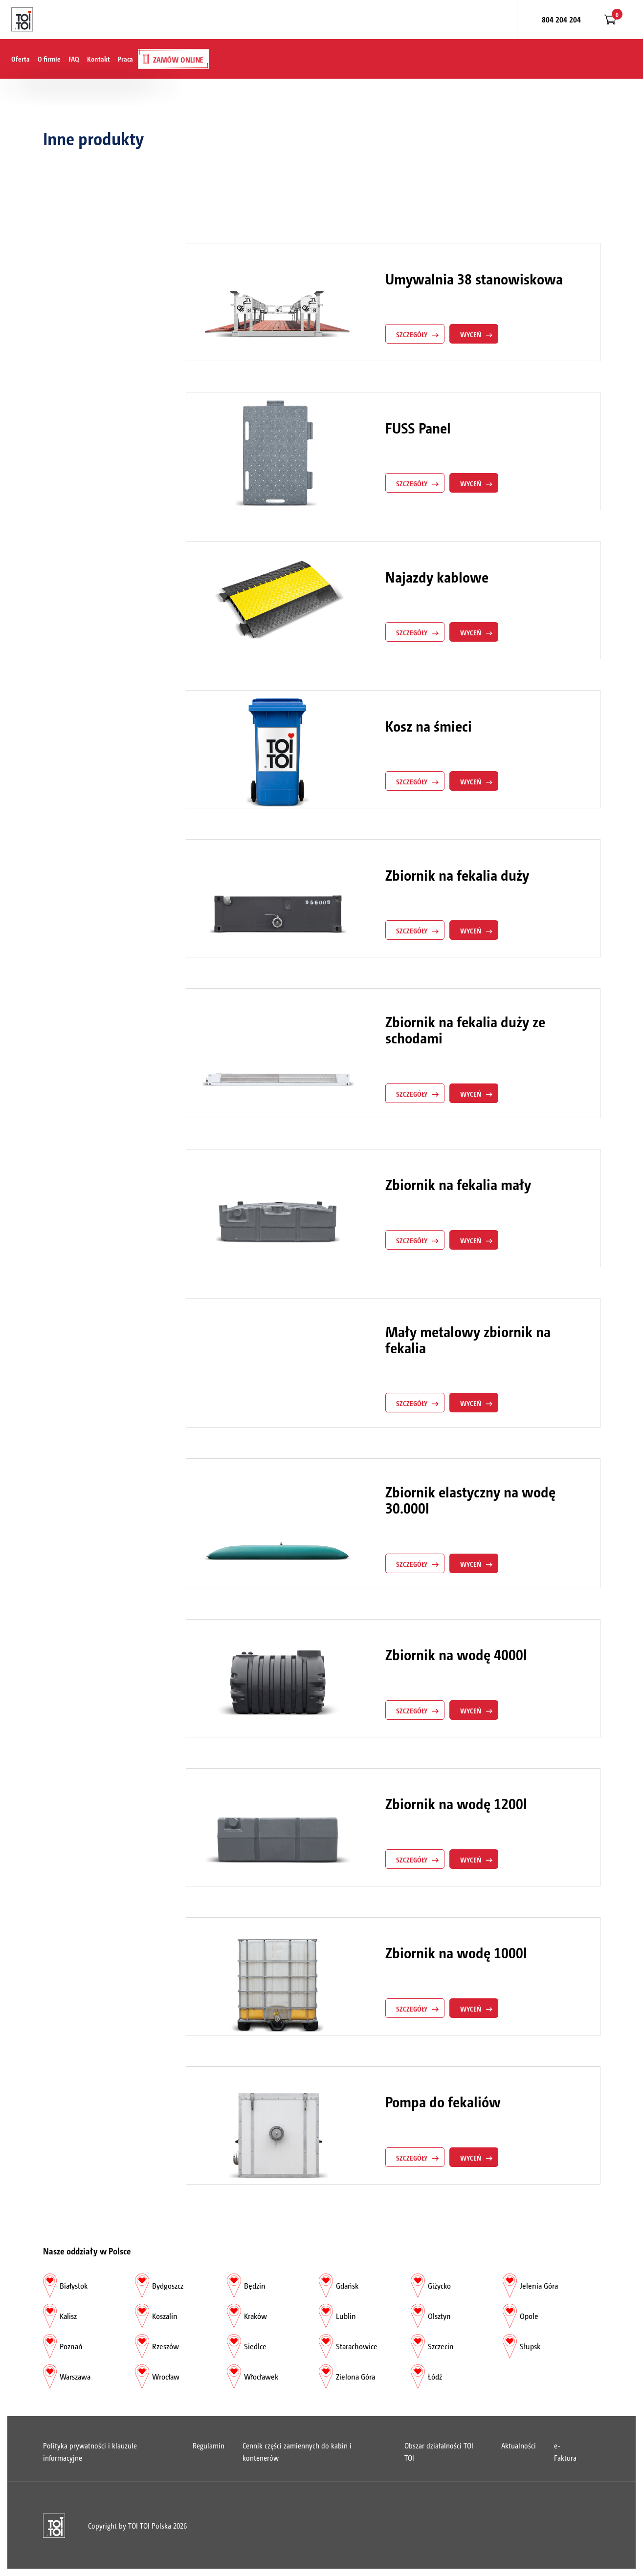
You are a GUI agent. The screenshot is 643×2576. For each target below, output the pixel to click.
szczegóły (411, 334)
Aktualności (518, 2445)
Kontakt (98, 58)
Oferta (20, 58)
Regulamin (208, 2445)
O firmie (49, 58)
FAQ (73, 58)
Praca (125, 58)
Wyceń (470, 334)
